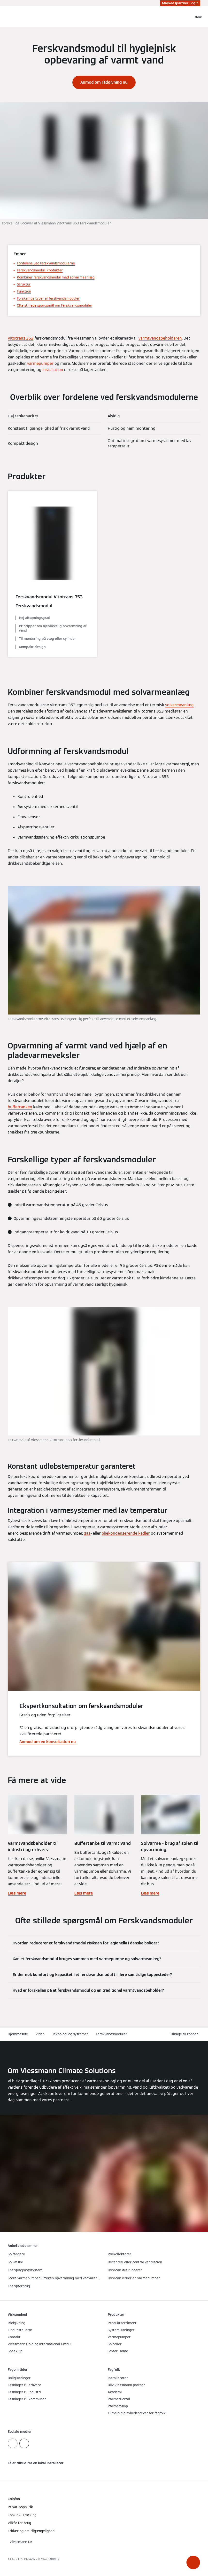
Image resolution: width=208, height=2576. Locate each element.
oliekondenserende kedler (126, 1533)
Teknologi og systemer (70, 2034)
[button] (193, 2562)
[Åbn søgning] (187, 16)
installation (52, 369)
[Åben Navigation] (198, 16)
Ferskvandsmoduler (111, 2034)
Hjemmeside (18, 2034)
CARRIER (53, 2559)
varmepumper (40, 363)
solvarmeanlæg (179, 704)
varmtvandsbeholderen (160, 338)
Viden (40, 2034)
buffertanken (20, 1107)
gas (87, 1533)
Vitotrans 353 (20, 338)
